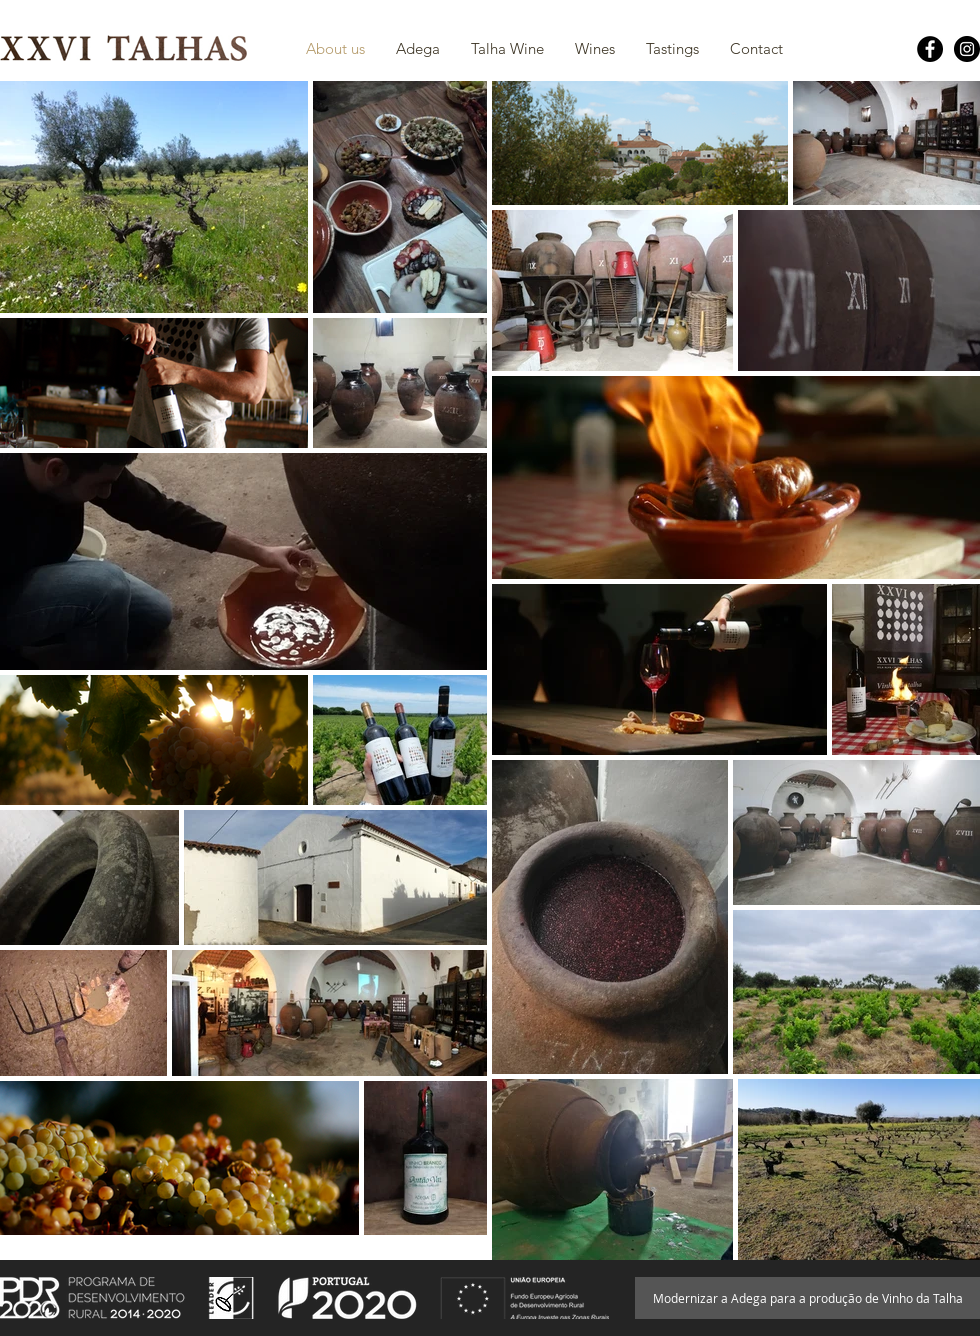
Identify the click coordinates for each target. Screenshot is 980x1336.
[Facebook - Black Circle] (930, 49)
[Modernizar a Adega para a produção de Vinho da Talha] (807, 1298)
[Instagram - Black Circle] (967, 49)
